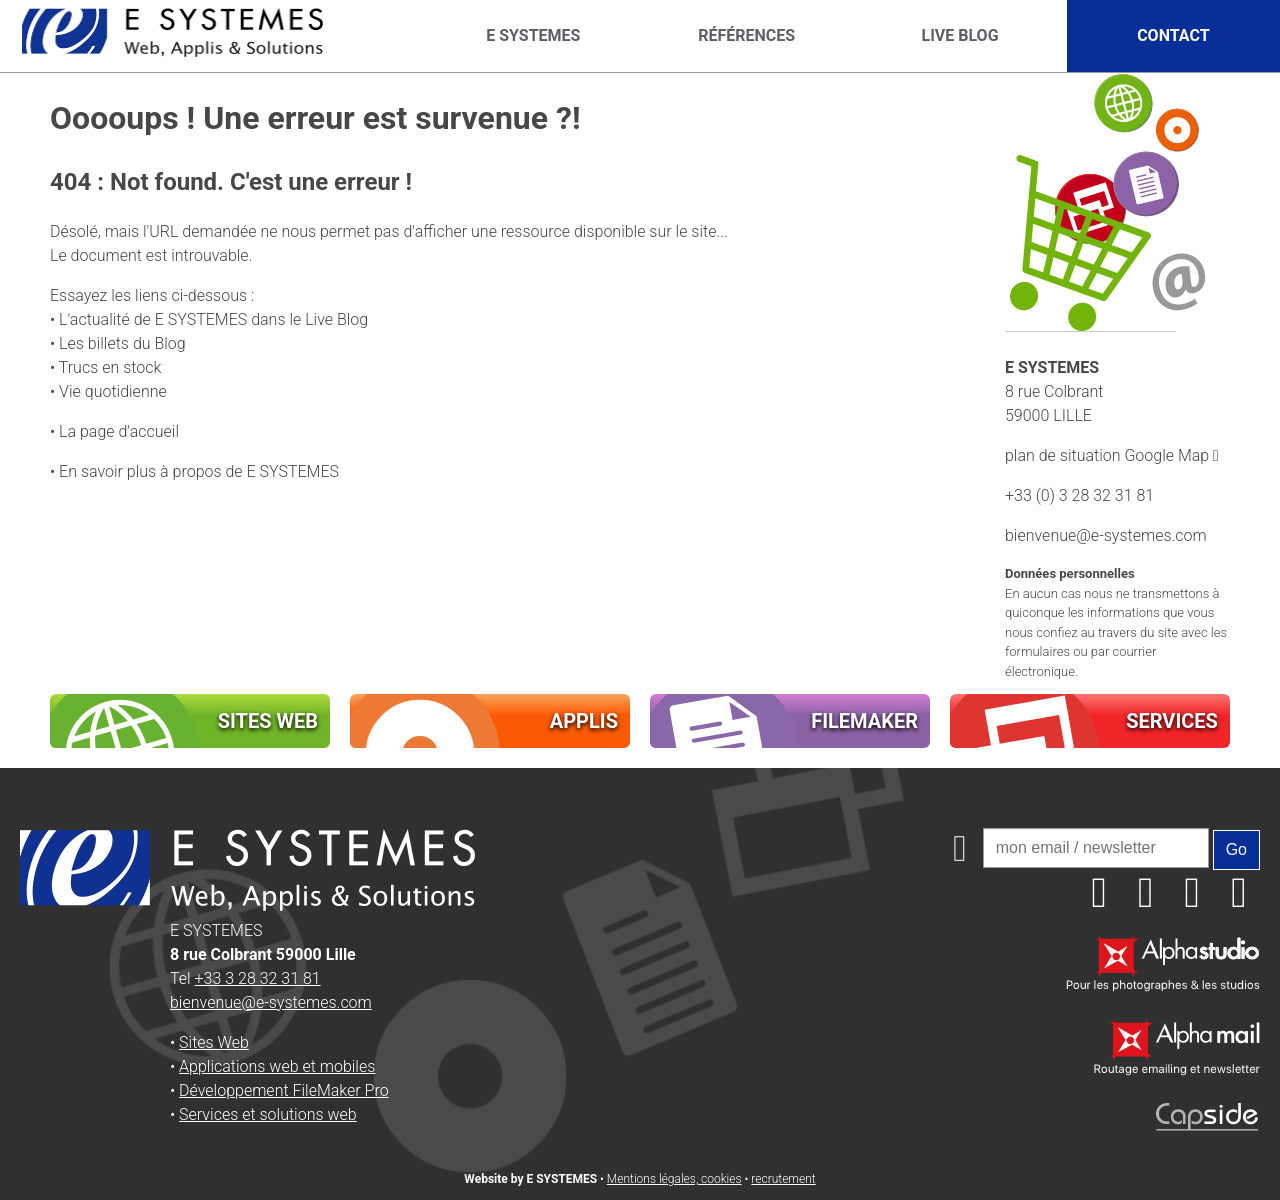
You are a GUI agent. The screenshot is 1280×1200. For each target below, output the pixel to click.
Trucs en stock (110, 367)
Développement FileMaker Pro (284, 1090)
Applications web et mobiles (277, 1066)
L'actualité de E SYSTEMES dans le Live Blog (213, 319)
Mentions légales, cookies (674, 1179)
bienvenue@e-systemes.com (1106, 535)
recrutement (783, 1179)
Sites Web (214, 1042)
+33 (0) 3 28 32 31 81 (1079, 495)
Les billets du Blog (122, 343)
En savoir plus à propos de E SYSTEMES (199, 471)
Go (1236, 849)
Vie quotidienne (113, 391)
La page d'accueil (119, 431)
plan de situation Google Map (1112, 455)
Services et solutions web (268, 1114)
